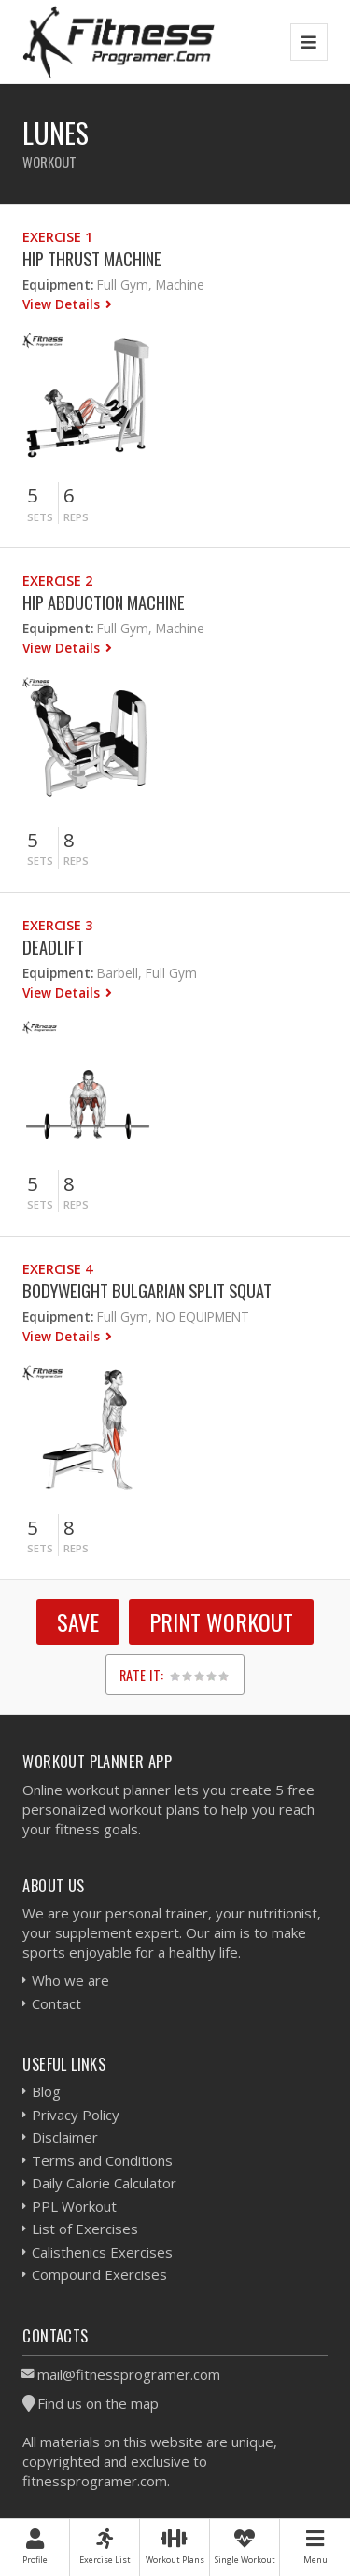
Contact (56, 2003)
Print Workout (221, 1621)
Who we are (70, 1980)
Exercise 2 (57, 580)
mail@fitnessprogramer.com (128, 2374)
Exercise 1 (57, 237)
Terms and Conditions (102, 2160)
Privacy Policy (75, 2114)
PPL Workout (74, 2206)
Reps (76, 517)
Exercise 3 (57, 925)
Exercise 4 (57, 1269)
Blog (46, 2091)
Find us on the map (98, 2403)
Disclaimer (65, 2137)
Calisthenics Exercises (102, 2252)
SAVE (78, 1621)
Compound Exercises (99, 2274)
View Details (63, 304)
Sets (40, 517)
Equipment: (57, 284)
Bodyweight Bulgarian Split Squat (147, 1290)
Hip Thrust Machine (91, 258)
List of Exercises (85, 2228)
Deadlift (53, 946)
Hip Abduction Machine (103, 602)
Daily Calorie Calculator (104, 2182)
